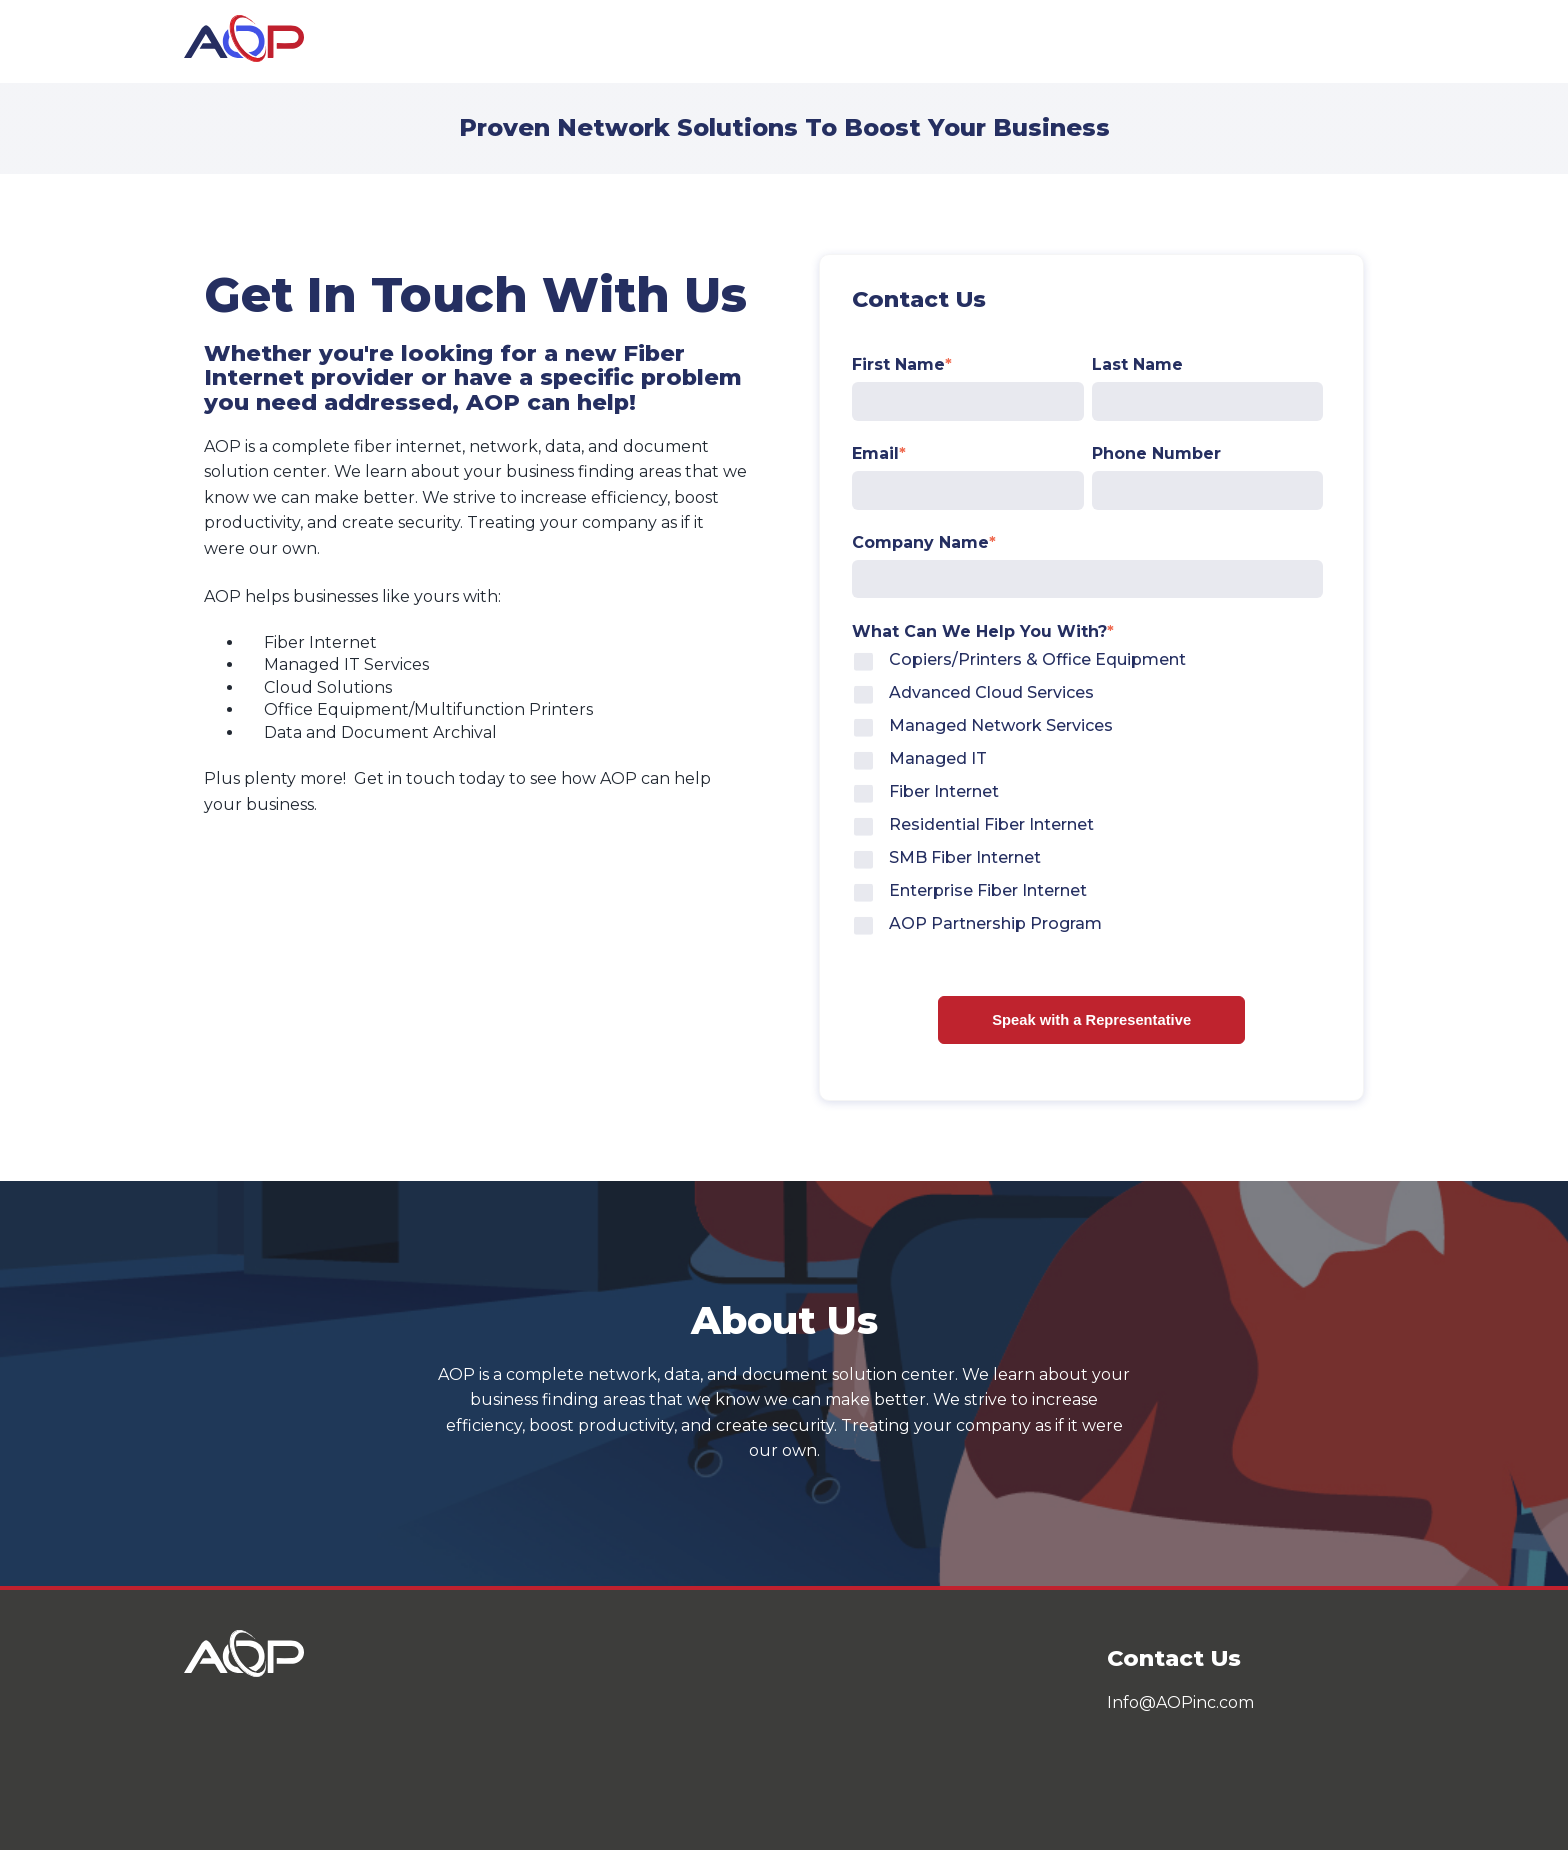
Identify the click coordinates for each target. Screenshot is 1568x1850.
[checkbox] (1087, 795)
